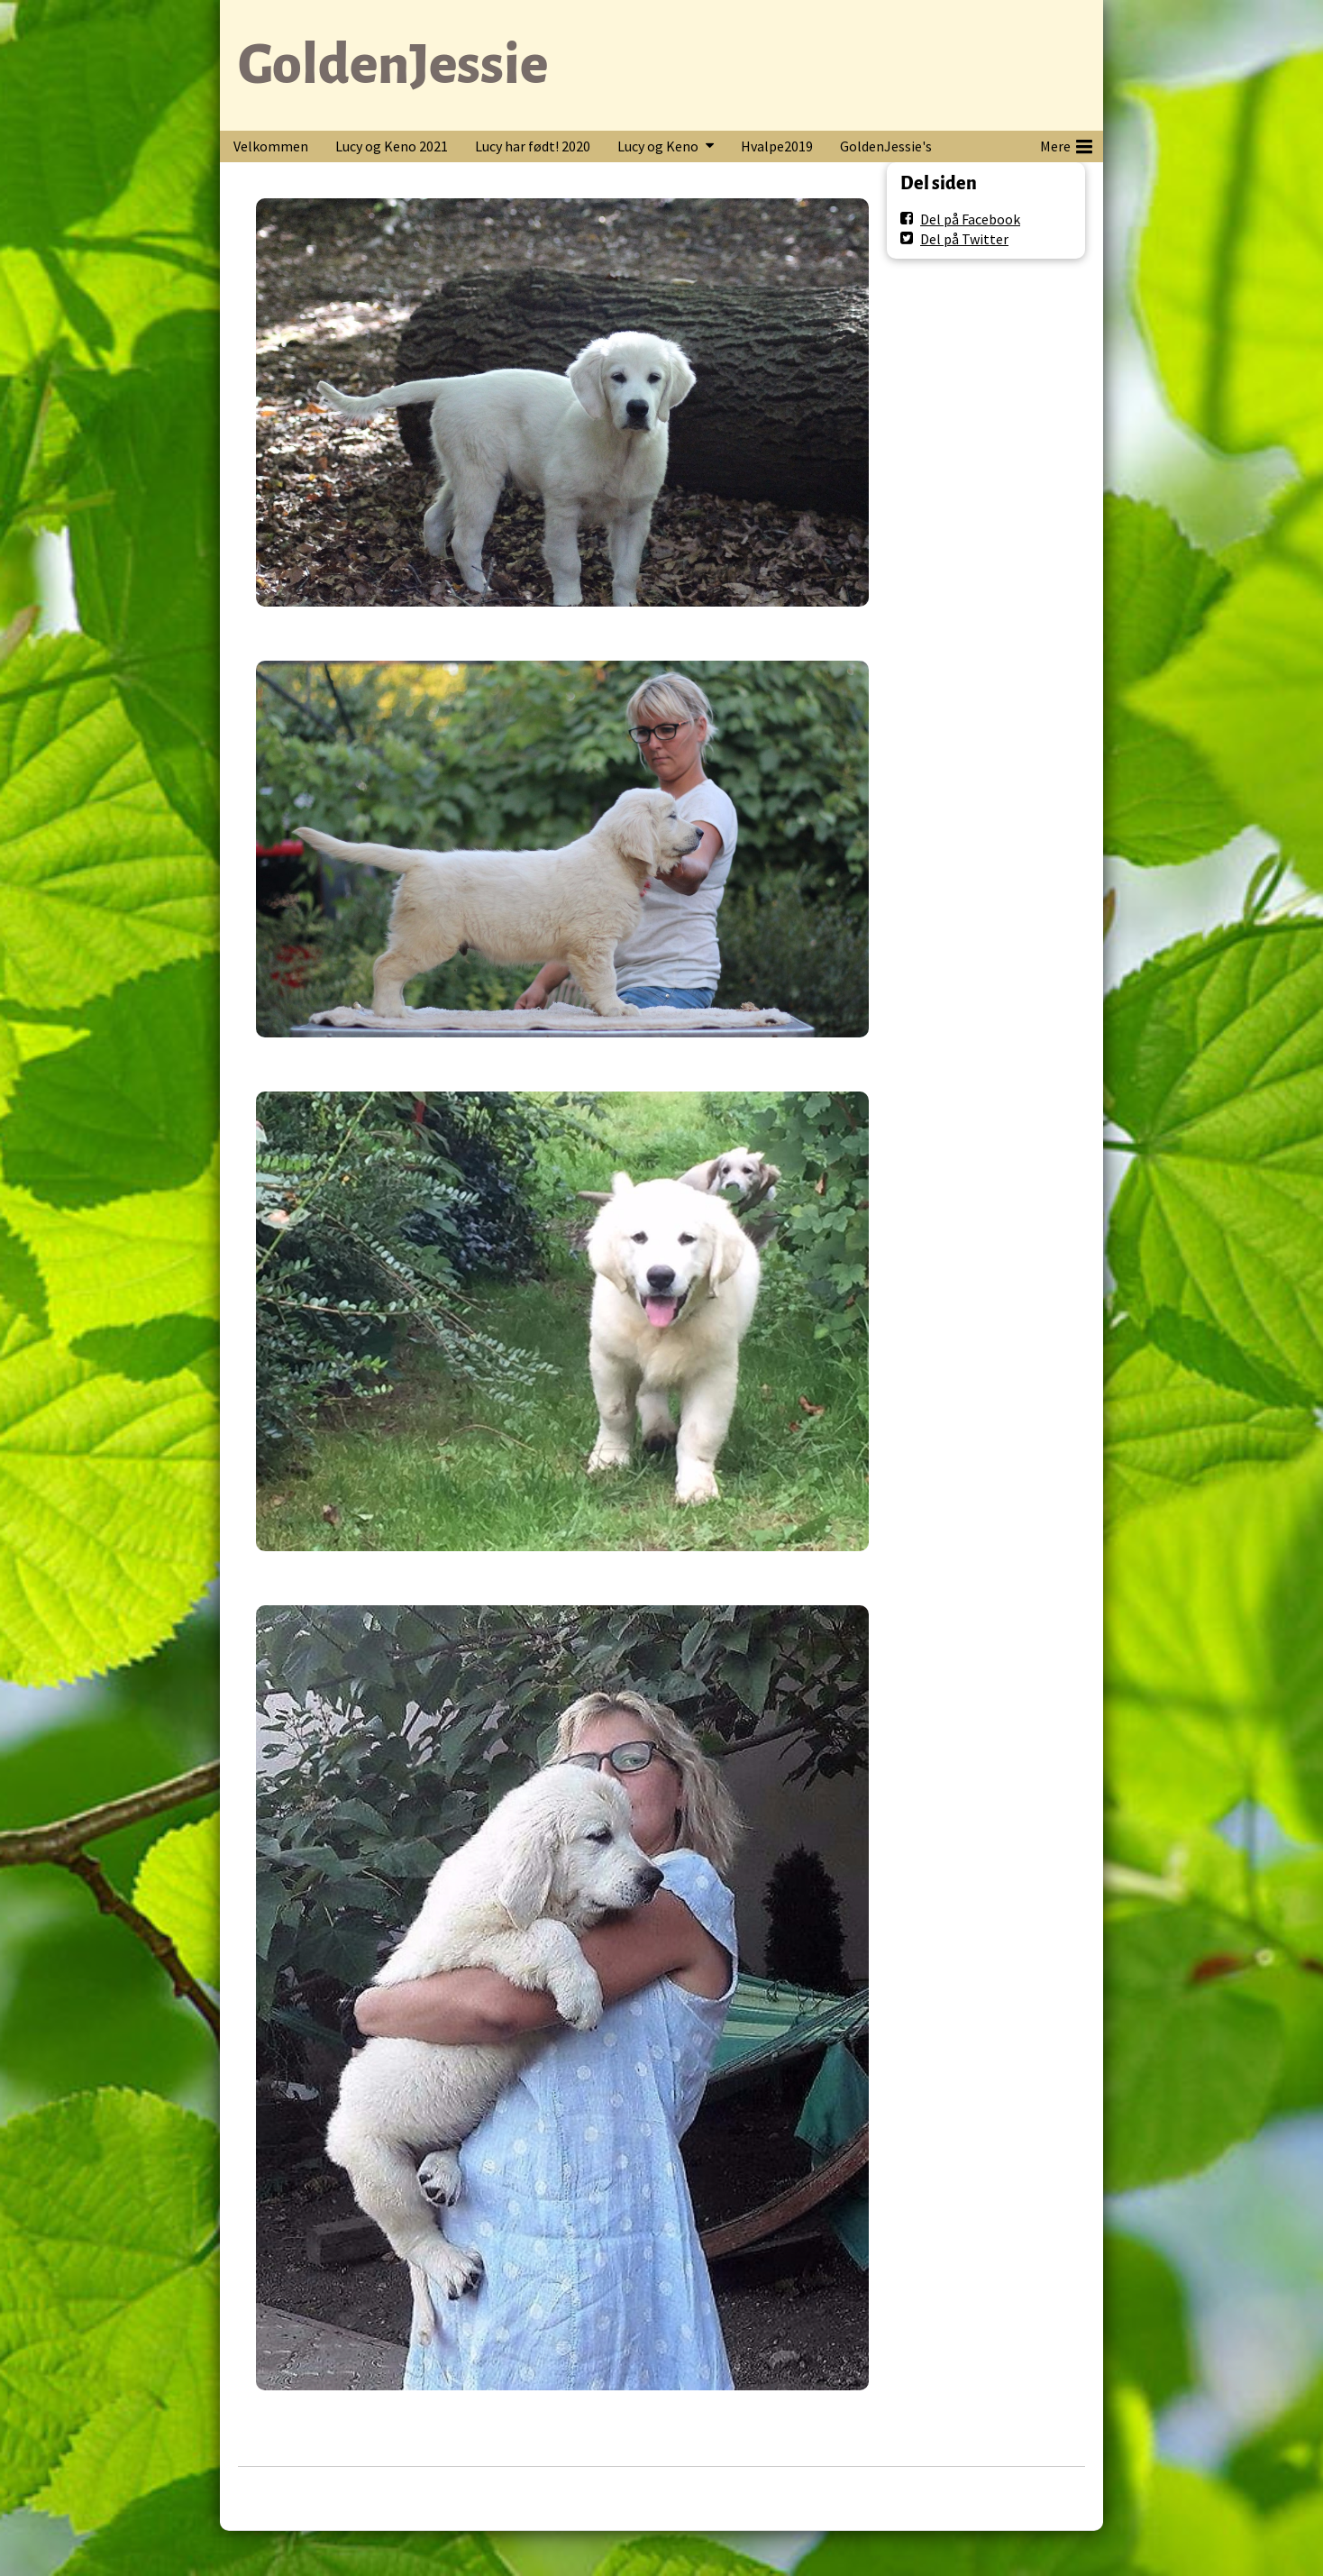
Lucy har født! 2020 (532, 146)
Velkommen (270, 146)
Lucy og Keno (657, 146)
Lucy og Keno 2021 (391, 146)
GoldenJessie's (886, 146)
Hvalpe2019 (777, 146)
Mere (1066, 143)
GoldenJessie (393, 65)
